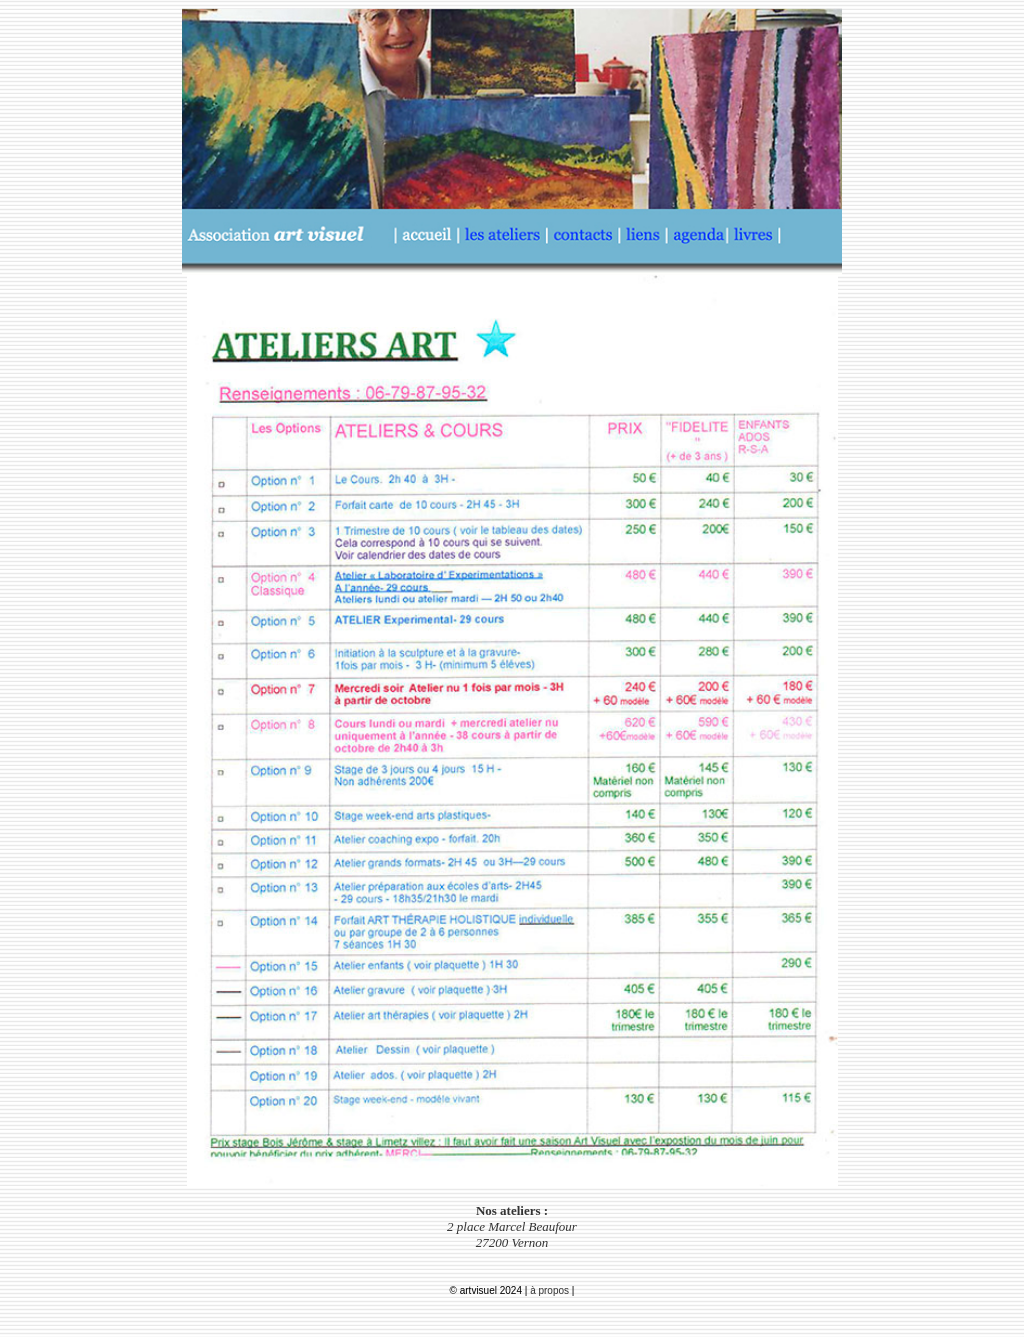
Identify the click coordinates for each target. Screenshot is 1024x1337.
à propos (551, 1290)
